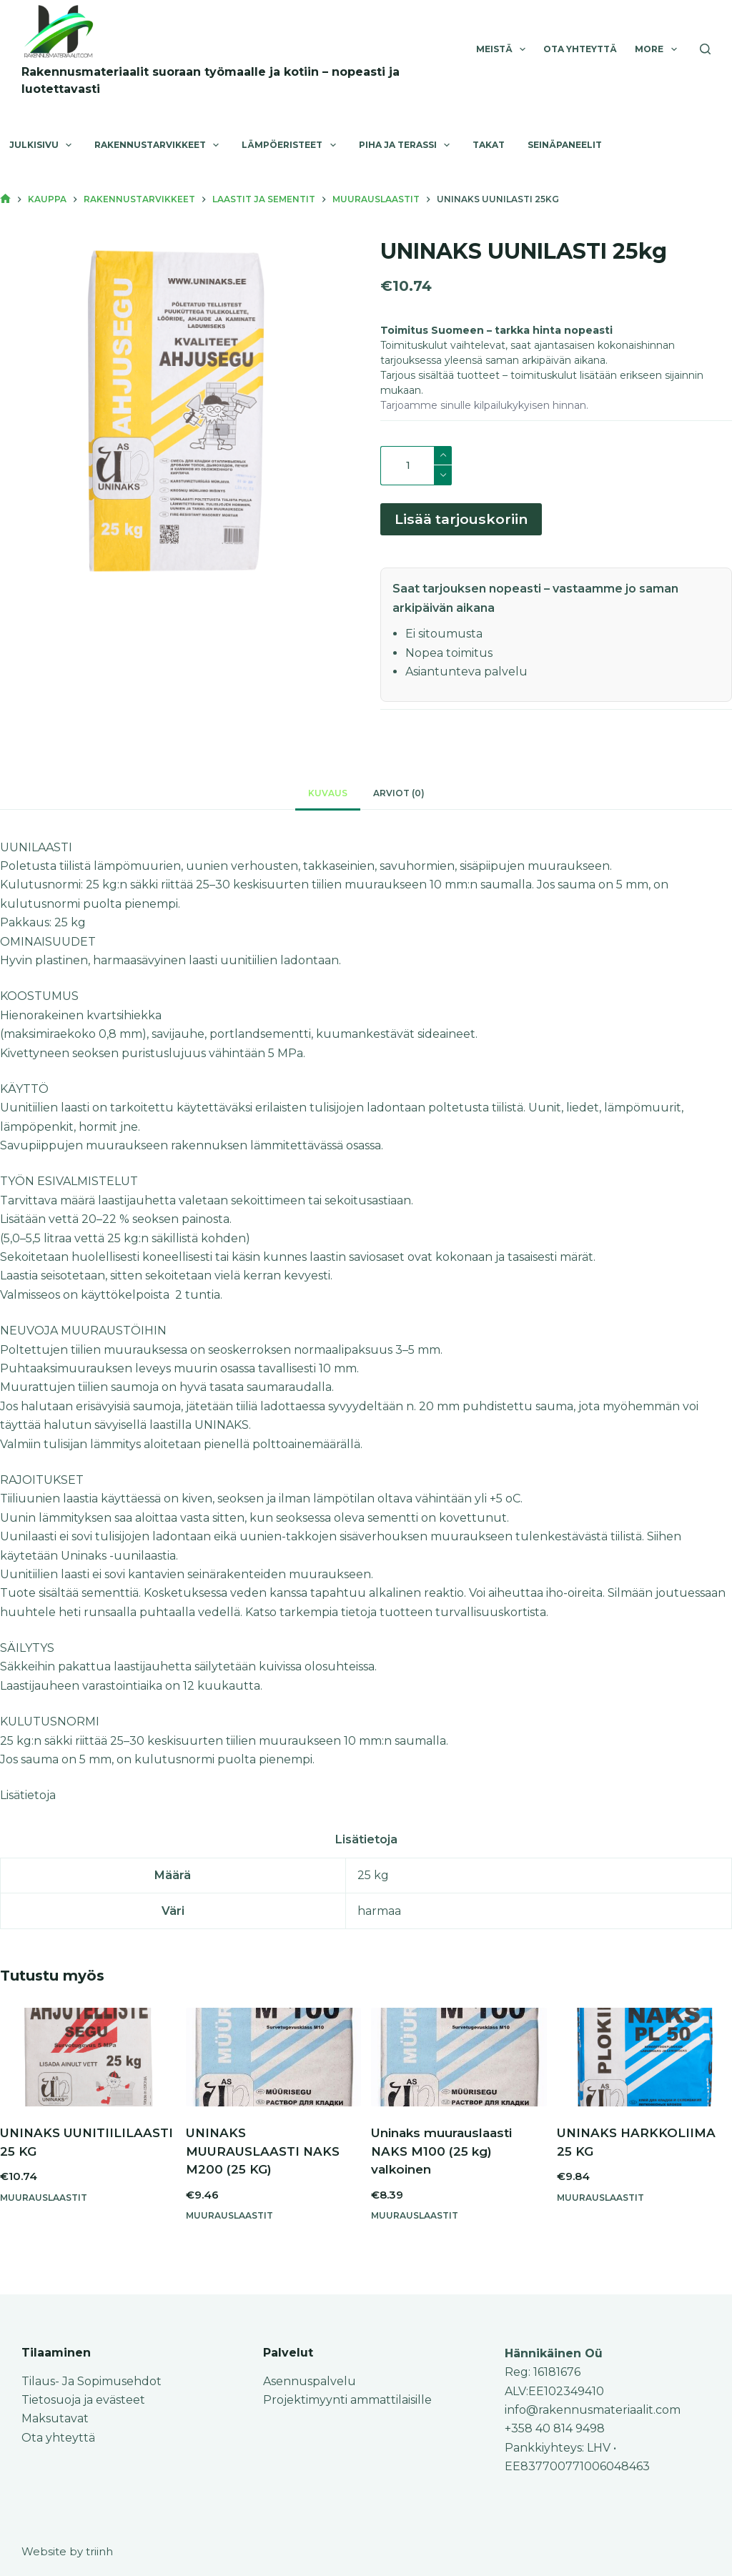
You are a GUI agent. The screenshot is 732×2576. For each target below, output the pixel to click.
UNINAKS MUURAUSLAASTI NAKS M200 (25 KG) (263, 2157)
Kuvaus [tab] (327, 799)
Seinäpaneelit (565, 144)
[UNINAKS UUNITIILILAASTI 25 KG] (88, 2063)
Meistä (503, 49)
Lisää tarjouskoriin (461, 521)
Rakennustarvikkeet (159, 145)
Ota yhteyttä (580, 49)
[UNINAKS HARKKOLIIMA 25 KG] (645, 2063)
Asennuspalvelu (309, 2381)
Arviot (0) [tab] (399, 799)
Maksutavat (55, 2418)
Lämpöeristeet (291, 145)
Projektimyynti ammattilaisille (347, 2400)
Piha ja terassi (407, 145)
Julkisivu (43, 145)
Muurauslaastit (43, 2204)
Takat (489, 144)
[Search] (705, 49)
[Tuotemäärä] (416, 465)
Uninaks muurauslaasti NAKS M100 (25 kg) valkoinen (441, 2157)
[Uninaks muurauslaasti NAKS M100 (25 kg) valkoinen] (459, 2063)
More (658, 49)
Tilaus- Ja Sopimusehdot (91, 2381)
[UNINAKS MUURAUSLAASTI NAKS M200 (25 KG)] (274, 2063)
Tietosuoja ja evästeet (83, 2400)
